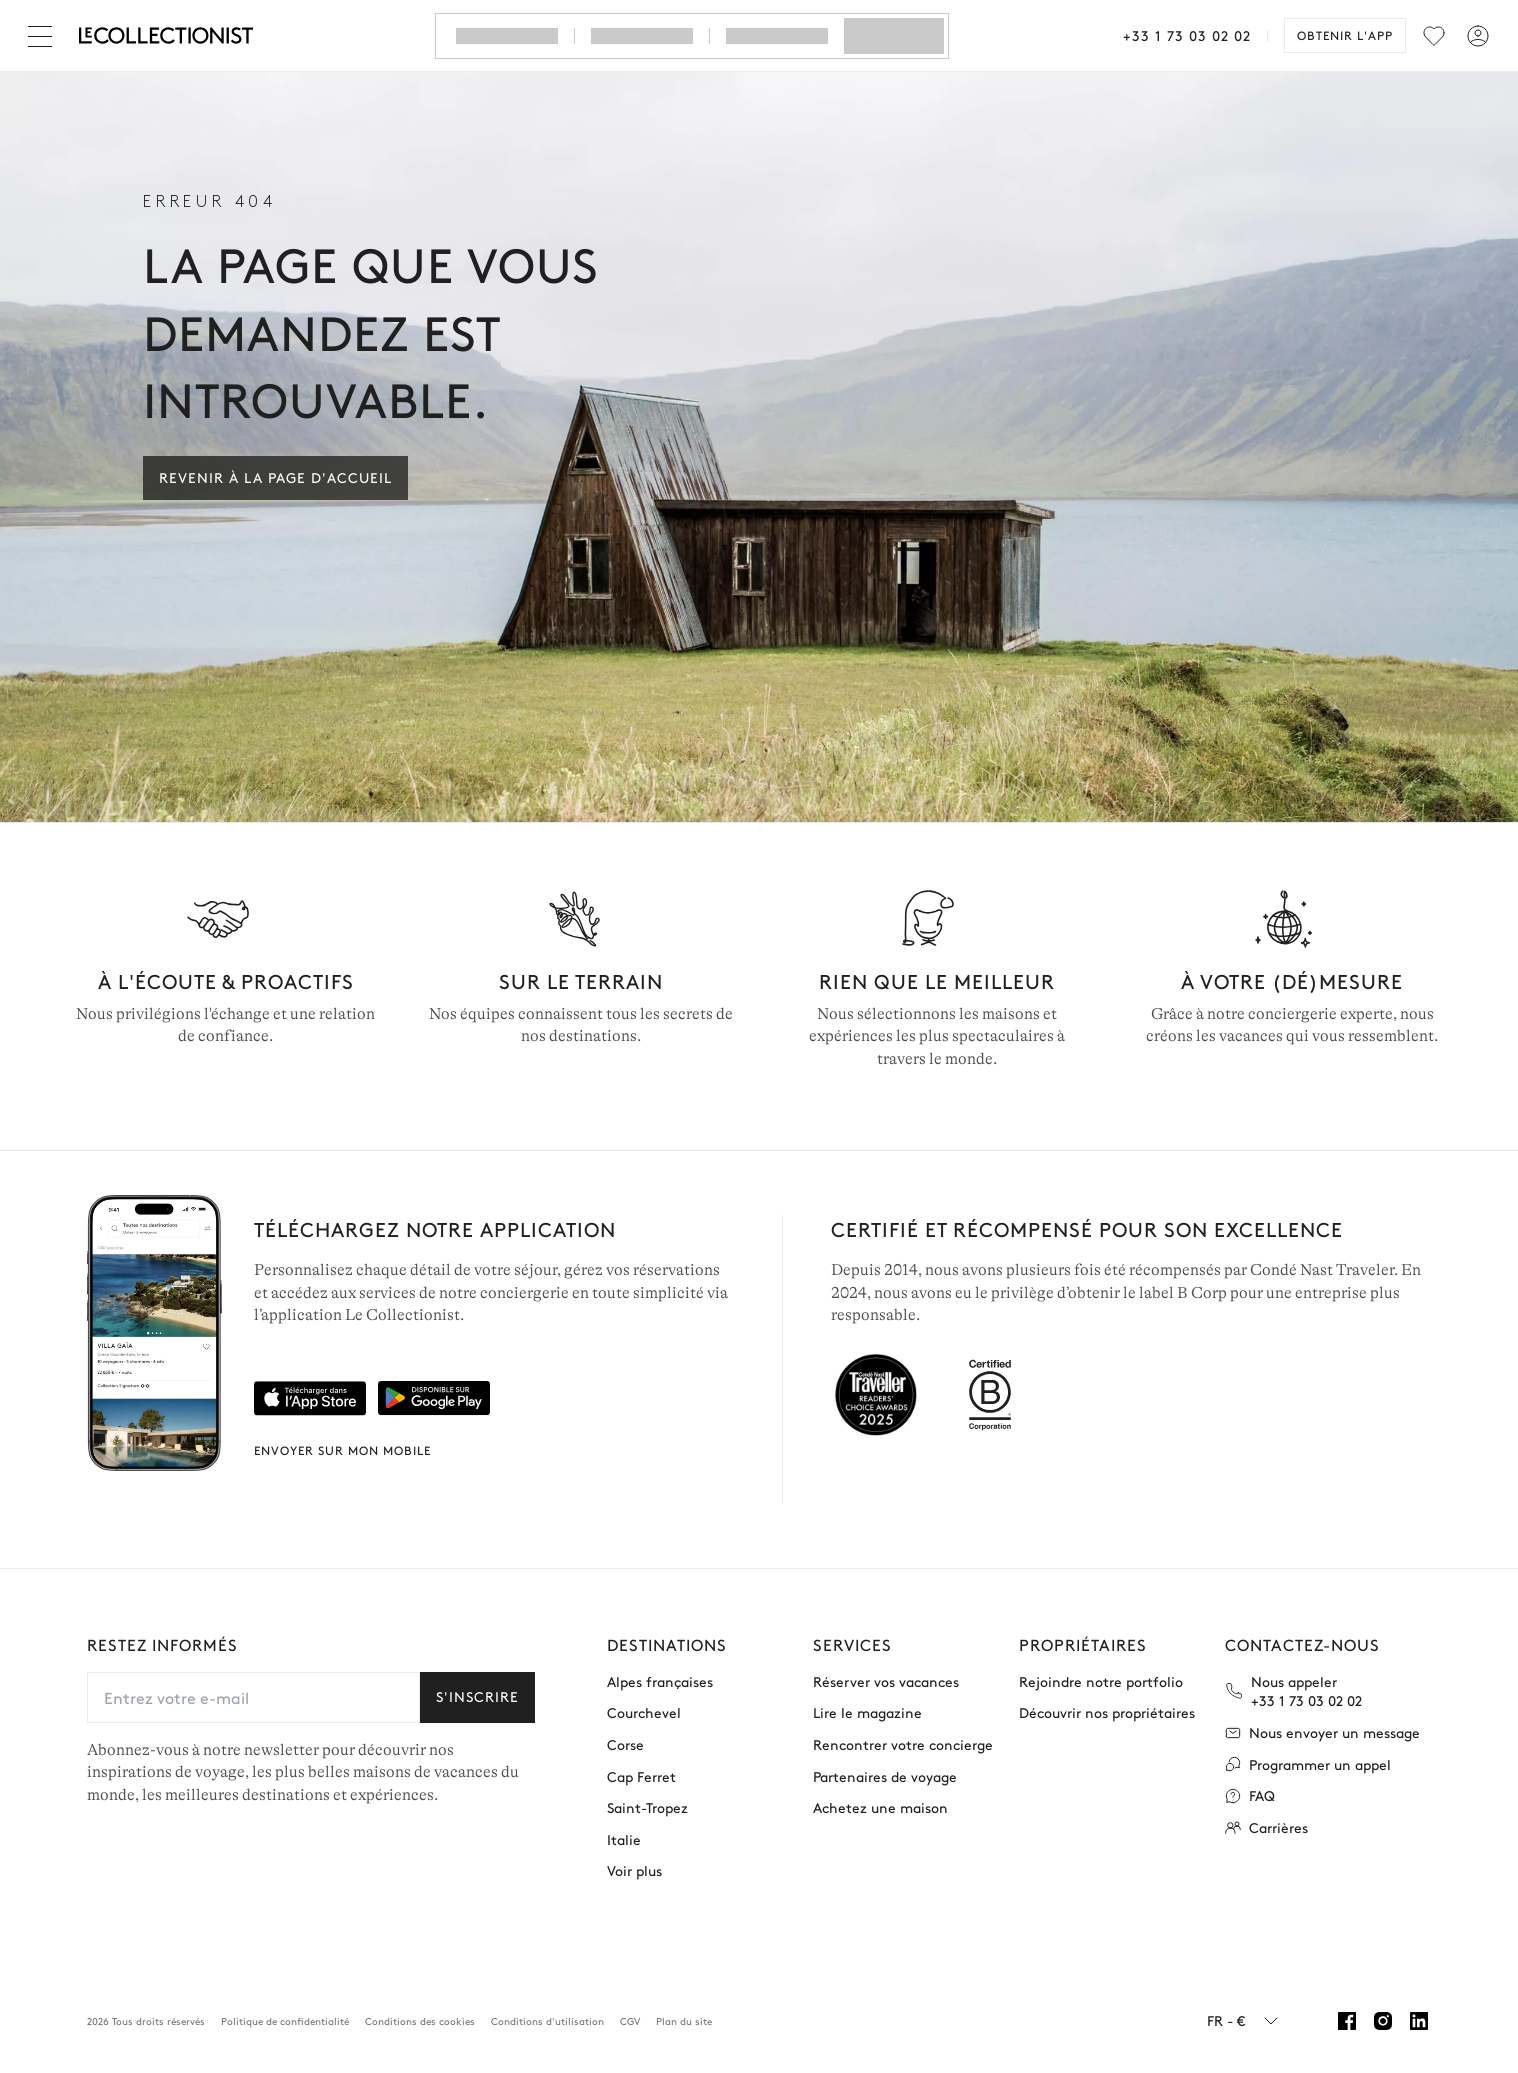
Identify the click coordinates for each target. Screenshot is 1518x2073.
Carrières (1266, 1827)
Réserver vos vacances (886, 1681)
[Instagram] (1383, 2021)
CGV (630, 2021)
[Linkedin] (1419, 2021)
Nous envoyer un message (1322, 1732)
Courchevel (644, 1712)
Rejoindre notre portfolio (1101, 1681)
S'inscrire (477, 1696)
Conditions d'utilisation (547, 2021)
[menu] (1434, 36)
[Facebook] (1347, 2021)
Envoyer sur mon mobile (342, 1450)
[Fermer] (44, 36)
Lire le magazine (867, 1712)
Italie (624, 1839)
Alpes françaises (660, 1681)
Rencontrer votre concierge (903, 1744)
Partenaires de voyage (885, 1776)
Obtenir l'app (1345, 35)
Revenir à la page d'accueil (275, 477)
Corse (625, 1744)
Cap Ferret (641, 1776)
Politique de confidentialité (285, 2021)
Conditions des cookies (420, 2021)
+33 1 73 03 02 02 (1187, 35)
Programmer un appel (1308, 1764)
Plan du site (684, 2021)
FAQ (1250, 1795)
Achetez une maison (880, 1807)
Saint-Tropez (647, 1807)
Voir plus (634, 1870)
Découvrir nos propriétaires (1107, 1712)
